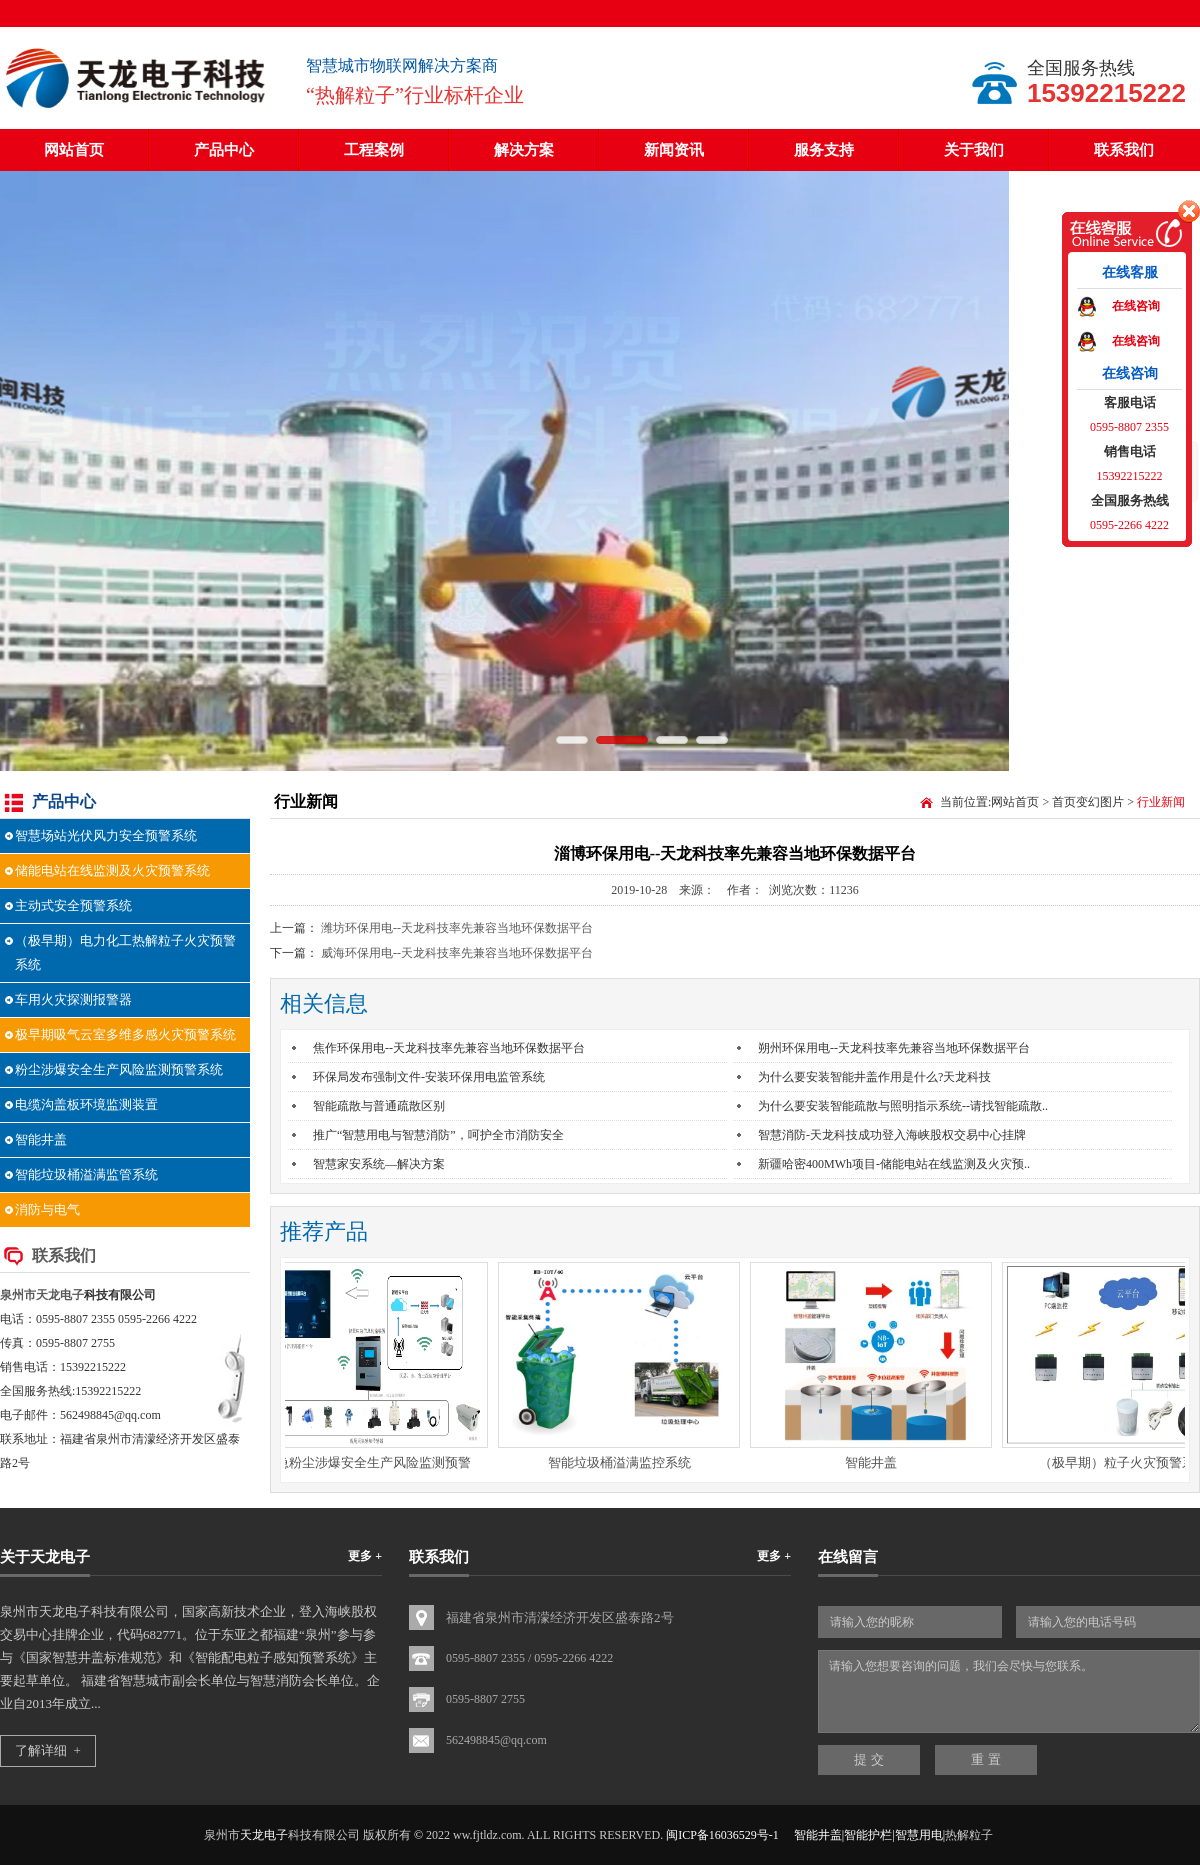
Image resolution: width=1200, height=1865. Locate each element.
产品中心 (224, 150)
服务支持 (824, 150)
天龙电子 (60, 1295)
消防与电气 (47, 1209)
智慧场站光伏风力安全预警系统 (106, 835)
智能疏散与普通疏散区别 (379, 1106)
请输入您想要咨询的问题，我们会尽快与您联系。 (1009, 1691)
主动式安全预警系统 (73, 905)
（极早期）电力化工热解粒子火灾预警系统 (125, 952)
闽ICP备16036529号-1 (722, 1835)
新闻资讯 (674, 150)
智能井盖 (41, 1139)
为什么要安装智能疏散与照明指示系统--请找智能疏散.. (903, 1106)
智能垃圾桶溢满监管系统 (86, 1174)
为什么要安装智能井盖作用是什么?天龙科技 (874, 1077)
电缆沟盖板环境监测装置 (86, 1104)
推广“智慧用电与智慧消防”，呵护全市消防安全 (438, 1135)
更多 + (365, 1556)
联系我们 (1124, 150)
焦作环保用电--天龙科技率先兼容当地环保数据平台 (449, 1048)
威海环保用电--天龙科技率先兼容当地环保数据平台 (457, 953)
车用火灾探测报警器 (73, 999)
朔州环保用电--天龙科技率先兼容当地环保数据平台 (894, 1048)
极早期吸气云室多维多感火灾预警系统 (125, 1034)
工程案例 (374, 150)
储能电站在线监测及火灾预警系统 (112, 870)
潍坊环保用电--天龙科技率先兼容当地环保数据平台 (457, 928)
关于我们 (974, 150)
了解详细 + (48, 1750)
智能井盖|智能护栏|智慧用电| (869, 1835)
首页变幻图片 (1088, 802)
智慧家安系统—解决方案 (379, 1164)
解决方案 (524, 150)
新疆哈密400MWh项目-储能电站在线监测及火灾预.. (894, 1164)
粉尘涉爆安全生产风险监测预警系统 (119, 1069)
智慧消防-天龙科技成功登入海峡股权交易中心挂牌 (892, 1135)
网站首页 (74, 150)
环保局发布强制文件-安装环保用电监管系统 (429, 1077)
